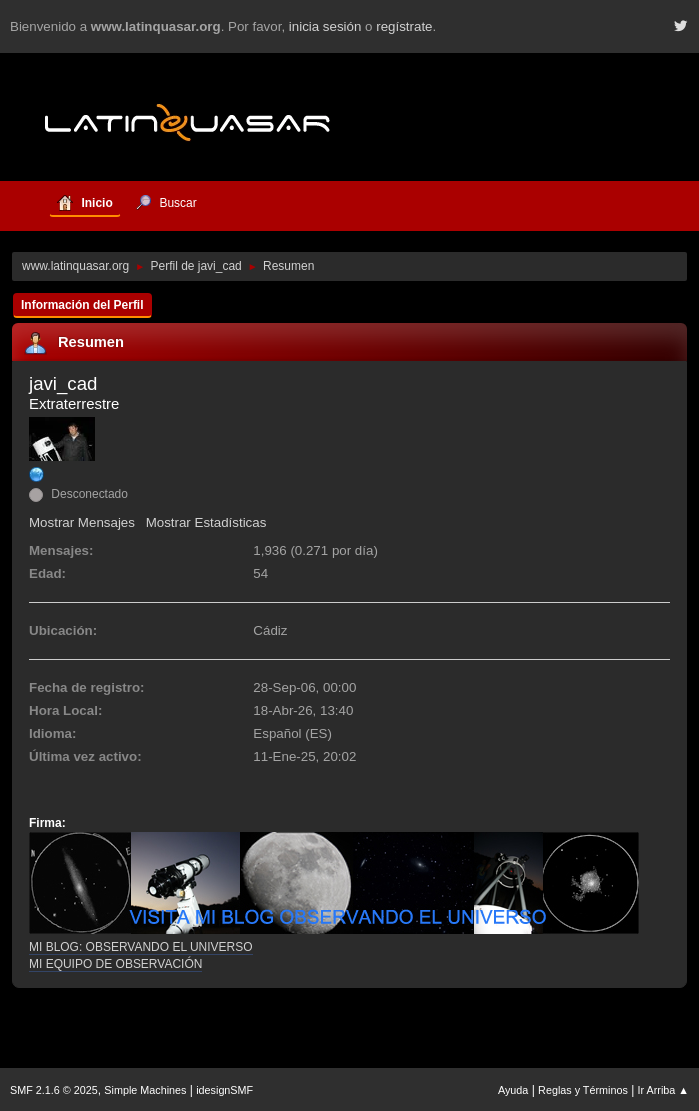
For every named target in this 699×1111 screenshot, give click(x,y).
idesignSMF (224, 1090)
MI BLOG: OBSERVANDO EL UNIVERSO (141, 947)
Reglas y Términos (583, 1090)
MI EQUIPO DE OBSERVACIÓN (115, 964)
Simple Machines (145, 1090)
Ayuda (513, 1090)
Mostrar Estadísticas (206, 522)
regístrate (404, 26)
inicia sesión (325, 26)
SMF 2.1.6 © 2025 (54, 1090)
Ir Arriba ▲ (663, 1090)
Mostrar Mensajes (82, 522)
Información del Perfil (82, 305)
